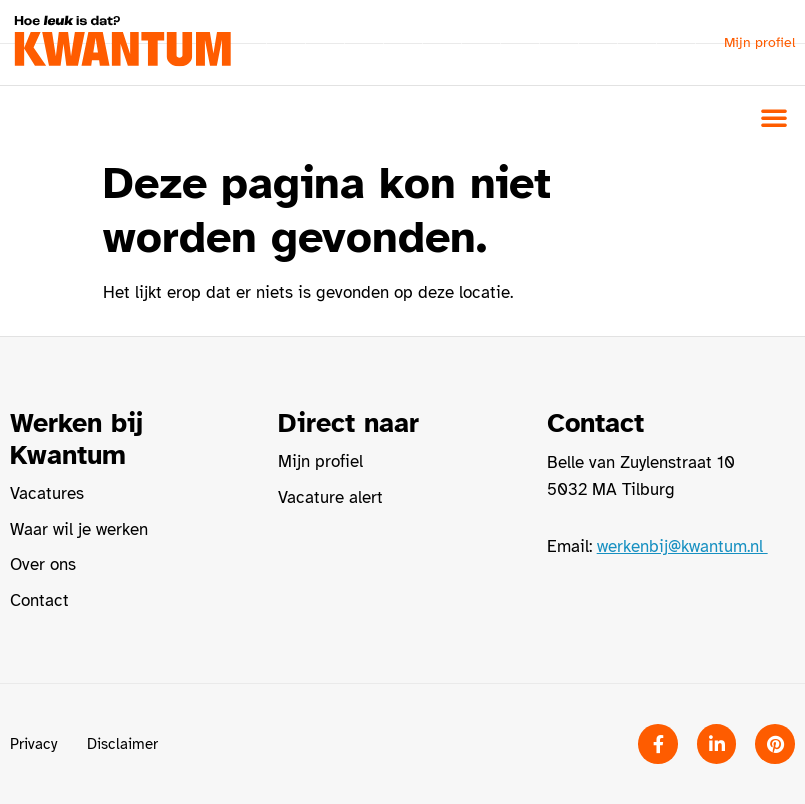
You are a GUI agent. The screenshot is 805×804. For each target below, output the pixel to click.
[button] (774, 117)
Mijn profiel (759, 42)
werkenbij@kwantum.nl (682, 546)
